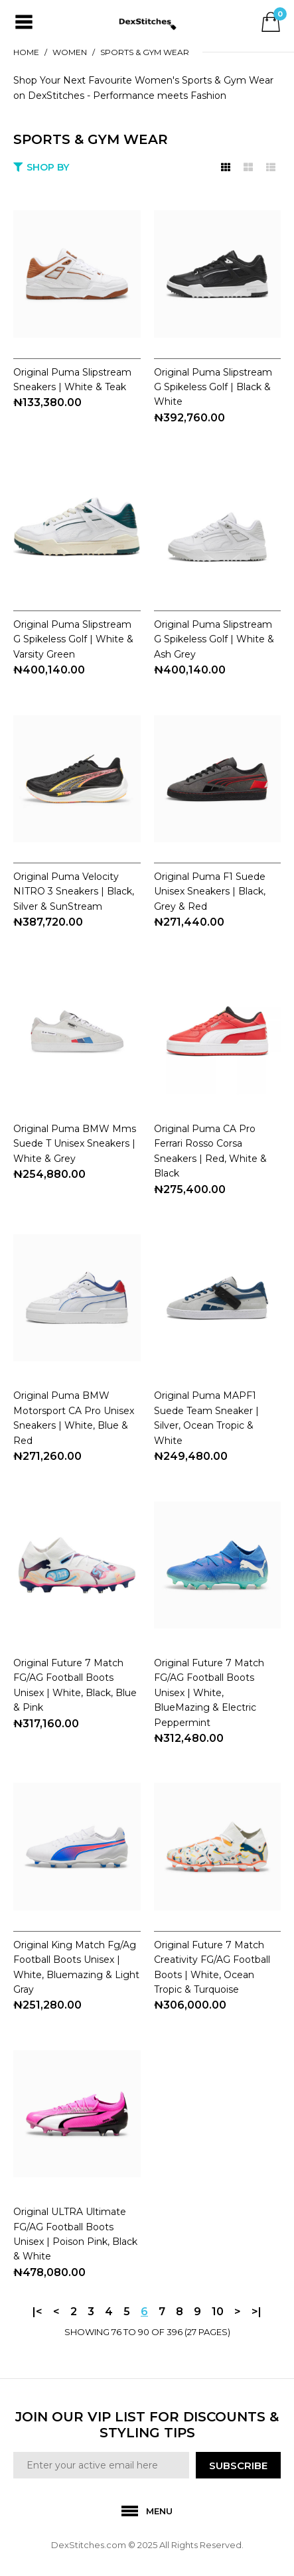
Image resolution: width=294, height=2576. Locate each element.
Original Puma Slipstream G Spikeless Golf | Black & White (213, 387)
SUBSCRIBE (238, 2465)
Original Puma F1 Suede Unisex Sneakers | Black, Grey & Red (209, 891)
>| (256, 2311)
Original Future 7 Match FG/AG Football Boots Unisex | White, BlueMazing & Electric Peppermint (209, 1693)
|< (37, 2311)
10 (218, 2311)
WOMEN (69, 52)
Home (26, 52)
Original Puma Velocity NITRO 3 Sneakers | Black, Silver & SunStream (73, 891)
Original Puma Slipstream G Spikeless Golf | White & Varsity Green (73, 639)
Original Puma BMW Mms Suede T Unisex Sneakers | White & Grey (74, 1144)
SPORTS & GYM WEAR (144, 52)
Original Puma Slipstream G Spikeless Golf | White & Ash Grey (214, 639)
